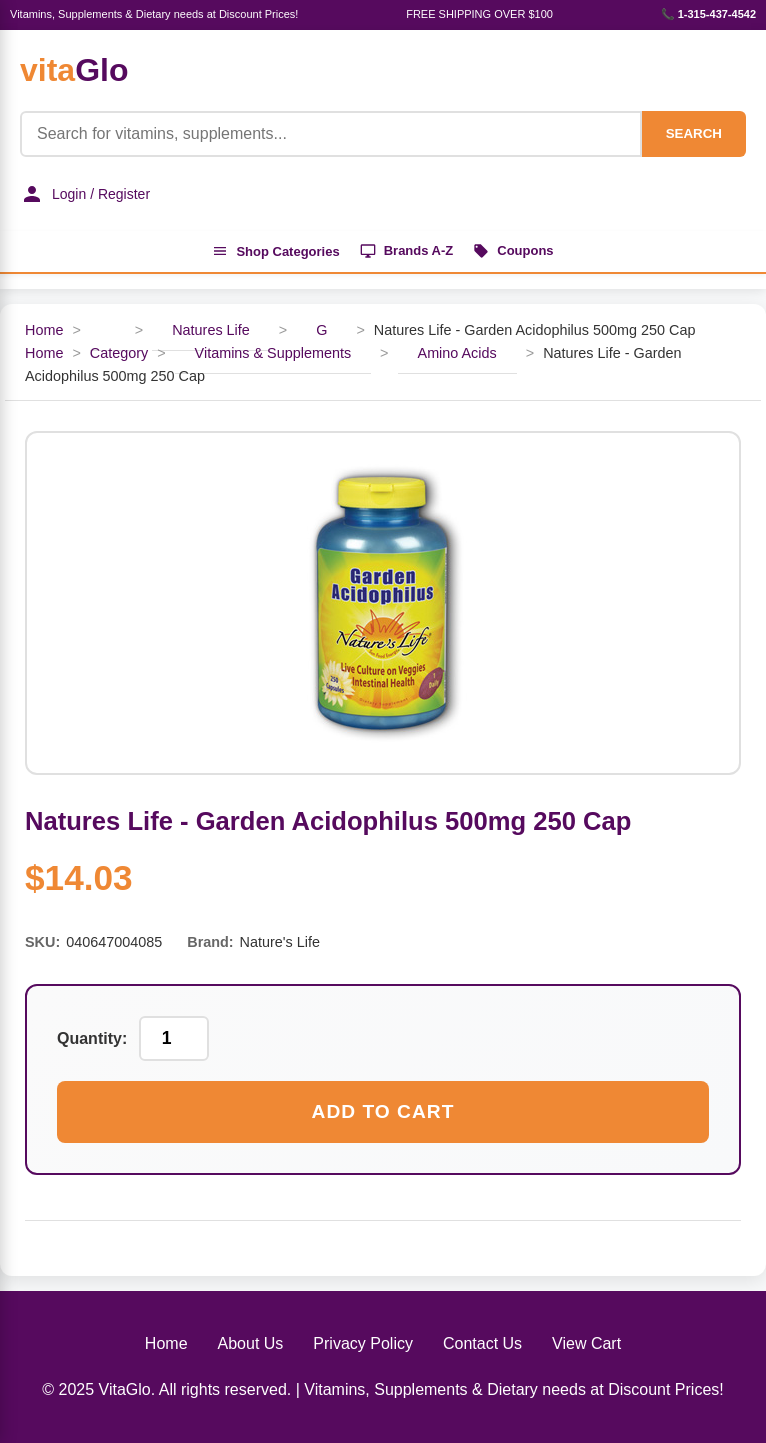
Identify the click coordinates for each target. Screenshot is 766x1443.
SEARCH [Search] (694, 133)
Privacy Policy (363, 1343)
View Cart (586, 1343)
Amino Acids (457, 353)
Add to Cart (383, 1111)
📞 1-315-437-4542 (708, 14)
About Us (251, 1343)
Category (119, 353)
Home (44, 330)
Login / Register (85, 194)
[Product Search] (331, 134)
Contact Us (482, 1343)
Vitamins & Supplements (273, 353)
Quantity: (92, 1038)
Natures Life (211, 330)
